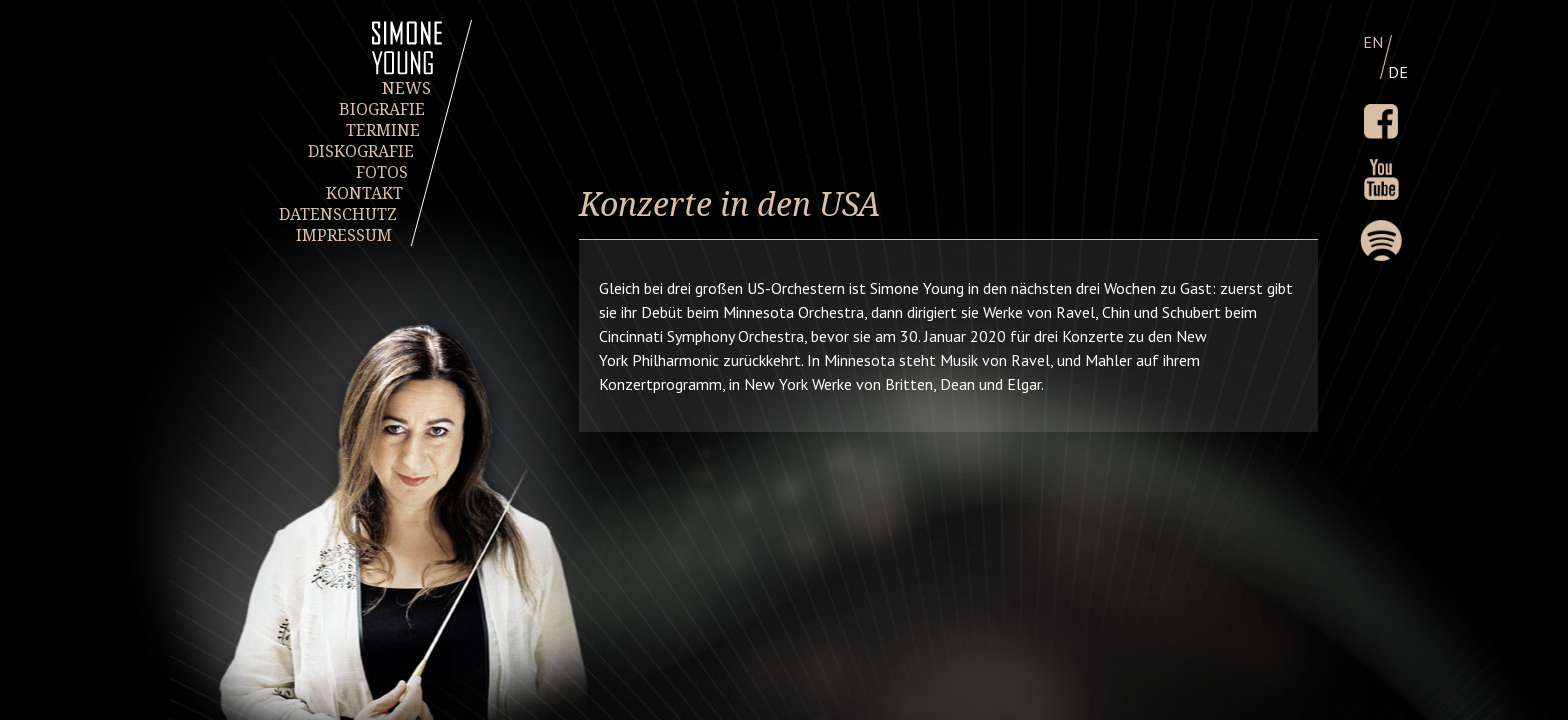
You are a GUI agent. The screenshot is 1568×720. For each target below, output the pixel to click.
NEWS (406, 88)
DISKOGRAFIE (361, 151)
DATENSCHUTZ (338, 214)
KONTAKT (363, 193)
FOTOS (382, 172)
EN (1373, 42)
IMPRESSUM (343, 235)
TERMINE (382, 130)
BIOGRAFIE (382, 109)
